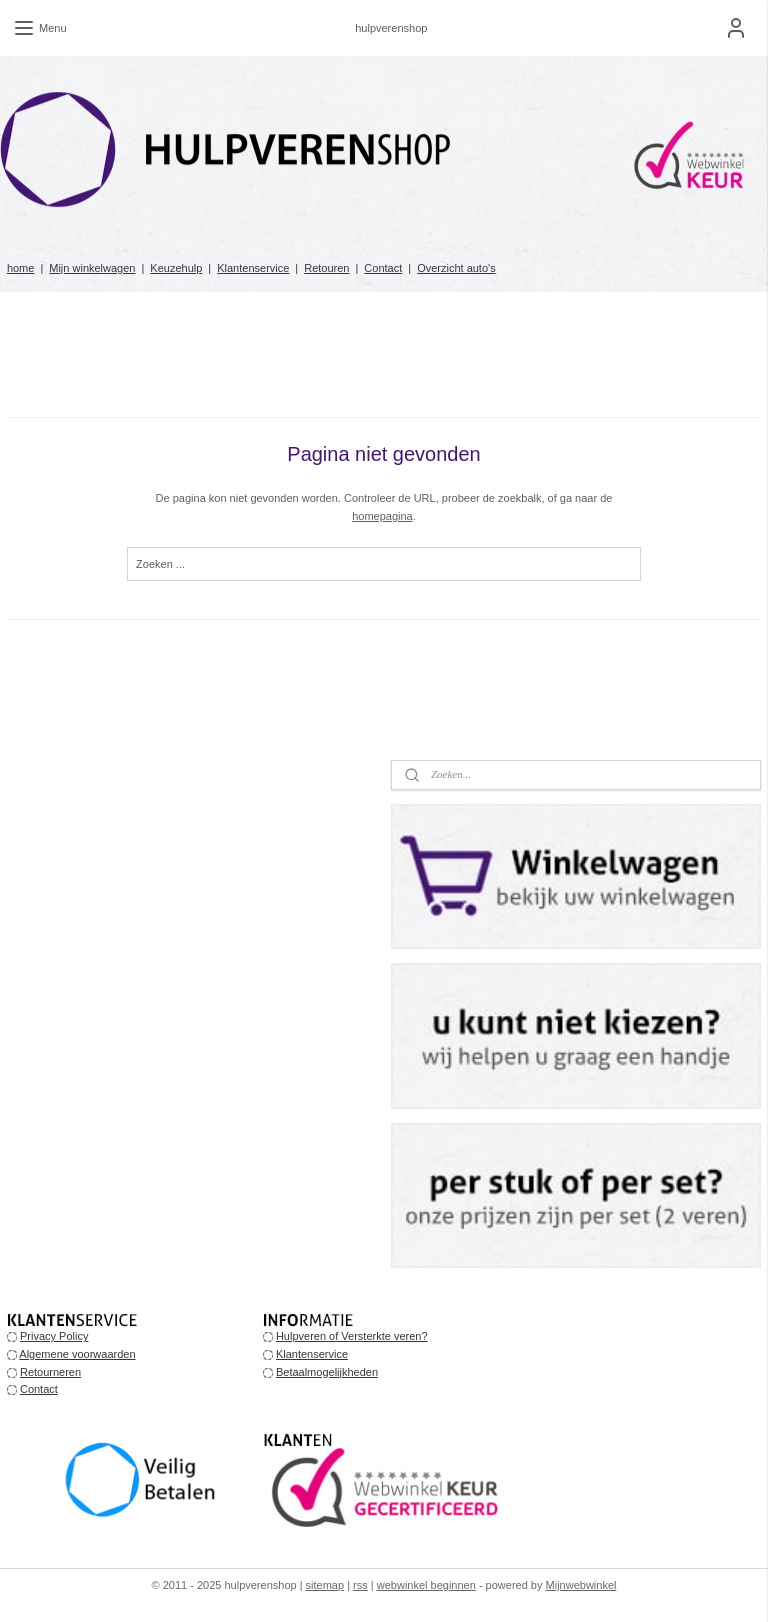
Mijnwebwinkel (581, 1585)
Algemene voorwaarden (77, 1354)
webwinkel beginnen (426, 1585)
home (21, 268)
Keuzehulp (176, 268)
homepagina (382, 515)
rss (360, 1585)
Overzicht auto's (456, 268)
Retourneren (50, 1372)
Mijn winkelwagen (92, 268)
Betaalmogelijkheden (327, 1372)
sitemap (325, 1585)
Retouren (326, 268)
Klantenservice (253, 268)
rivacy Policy (57, 1336)
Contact (383, 268)
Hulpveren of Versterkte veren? (352, 1336)
